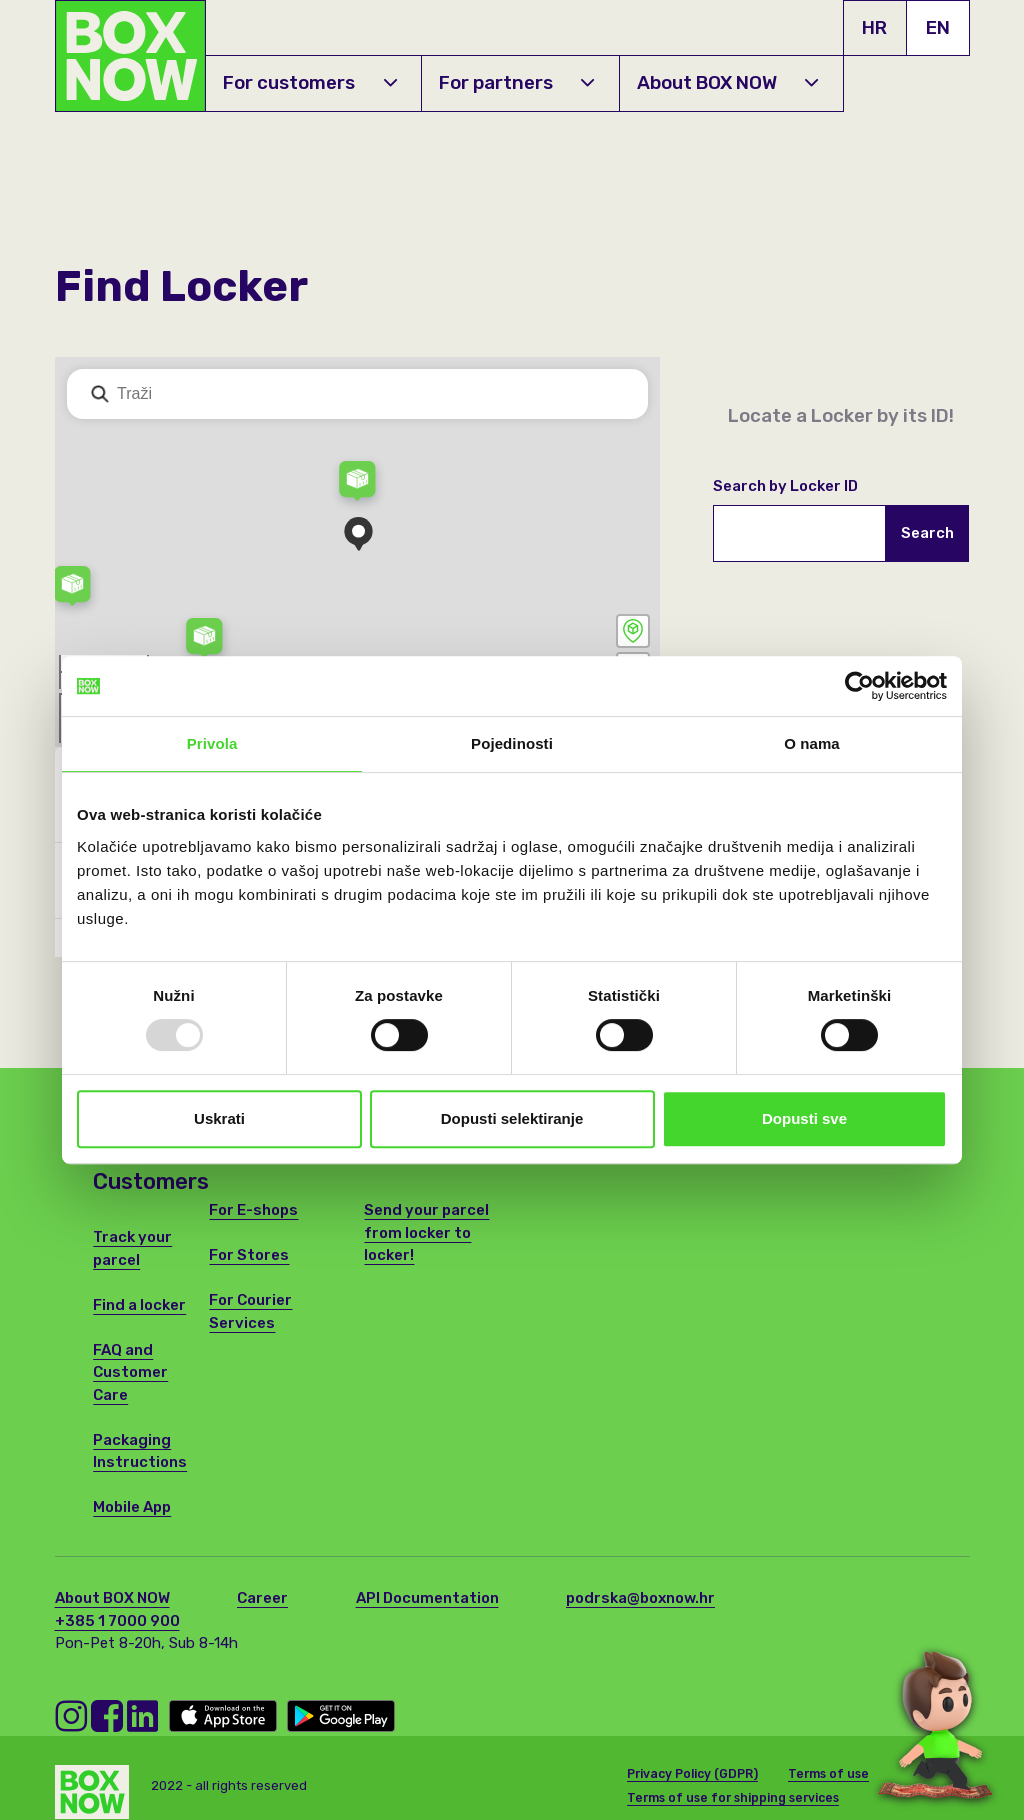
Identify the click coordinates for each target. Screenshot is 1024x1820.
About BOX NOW (727, 82)
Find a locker (139, 1305)
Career (262, 1598)
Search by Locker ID (785, 486)
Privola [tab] (212, 743)
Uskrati (219, 1118)
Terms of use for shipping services (733, 1791)
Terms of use (828, 1767)
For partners (516, 82)
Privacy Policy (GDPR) (692, 1767)
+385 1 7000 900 (117, 1621)
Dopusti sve (804, 1118)
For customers (309, 82)
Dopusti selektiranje (512, 1118)
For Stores (249, 1255)
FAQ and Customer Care (130, 1372)
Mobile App (132, 1507)
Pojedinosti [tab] (512, 743)
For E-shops (253, 1210)
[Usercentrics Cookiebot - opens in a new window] (859, 686)
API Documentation (427, 1598)
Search (927, 533)
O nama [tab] (812, 743)
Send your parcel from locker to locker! (426, 1232)
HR (874, 27)
